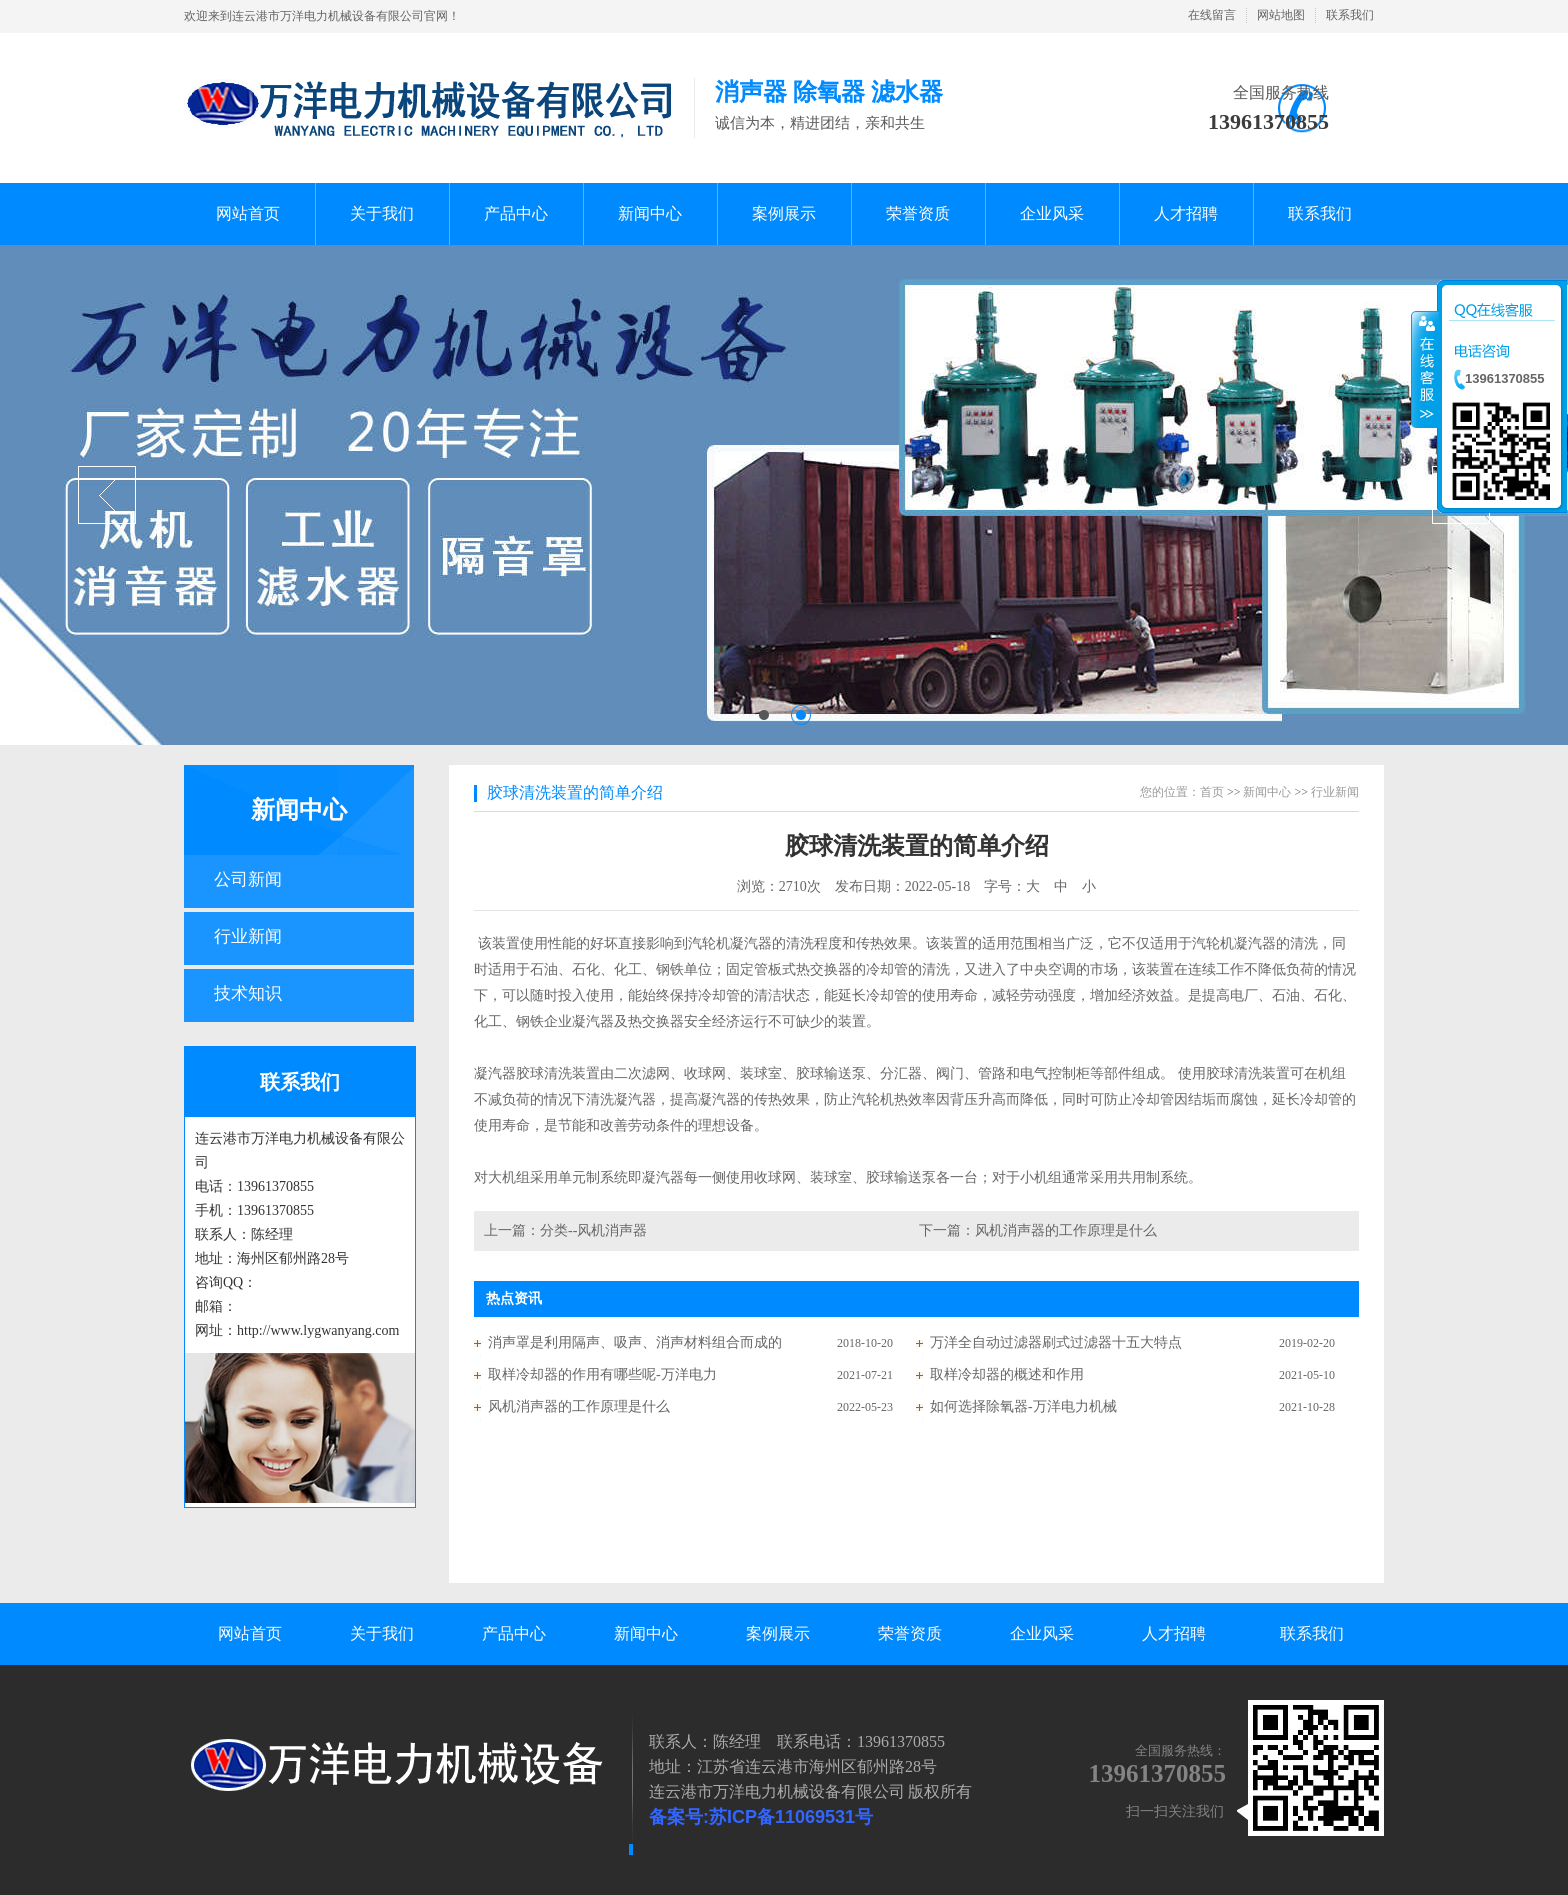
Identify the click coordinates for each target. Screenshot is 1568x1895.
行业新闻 (248, 936)
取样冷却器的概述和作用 (1007, 1374)
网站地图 (1281, 15)
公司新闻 (248, 879)
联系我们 (1350, 15)
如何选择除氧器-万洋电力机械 (1023, 1406)
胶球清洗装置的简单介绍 (575, 792)
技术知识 (248, 993)
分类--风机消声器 (593, 1230)
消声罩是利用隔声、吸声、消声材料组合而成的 (635, 1342)
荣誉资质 (910, 1633)
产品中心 (514, 1633)
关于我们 (382, 1633)
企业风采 (1042, 1633)
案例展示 (778, 1633)
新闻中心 (299, 810)
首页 (1212, 792)
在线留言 (1212, 15)
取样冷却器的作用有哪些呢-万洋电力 (602, 1374)
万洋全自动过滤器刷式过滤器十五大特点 (1056, 1342)
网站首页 (250, 1633)
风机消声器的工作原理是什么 (1066, 1230)
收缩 (1425, 369)
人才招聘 (1174, 1633)
